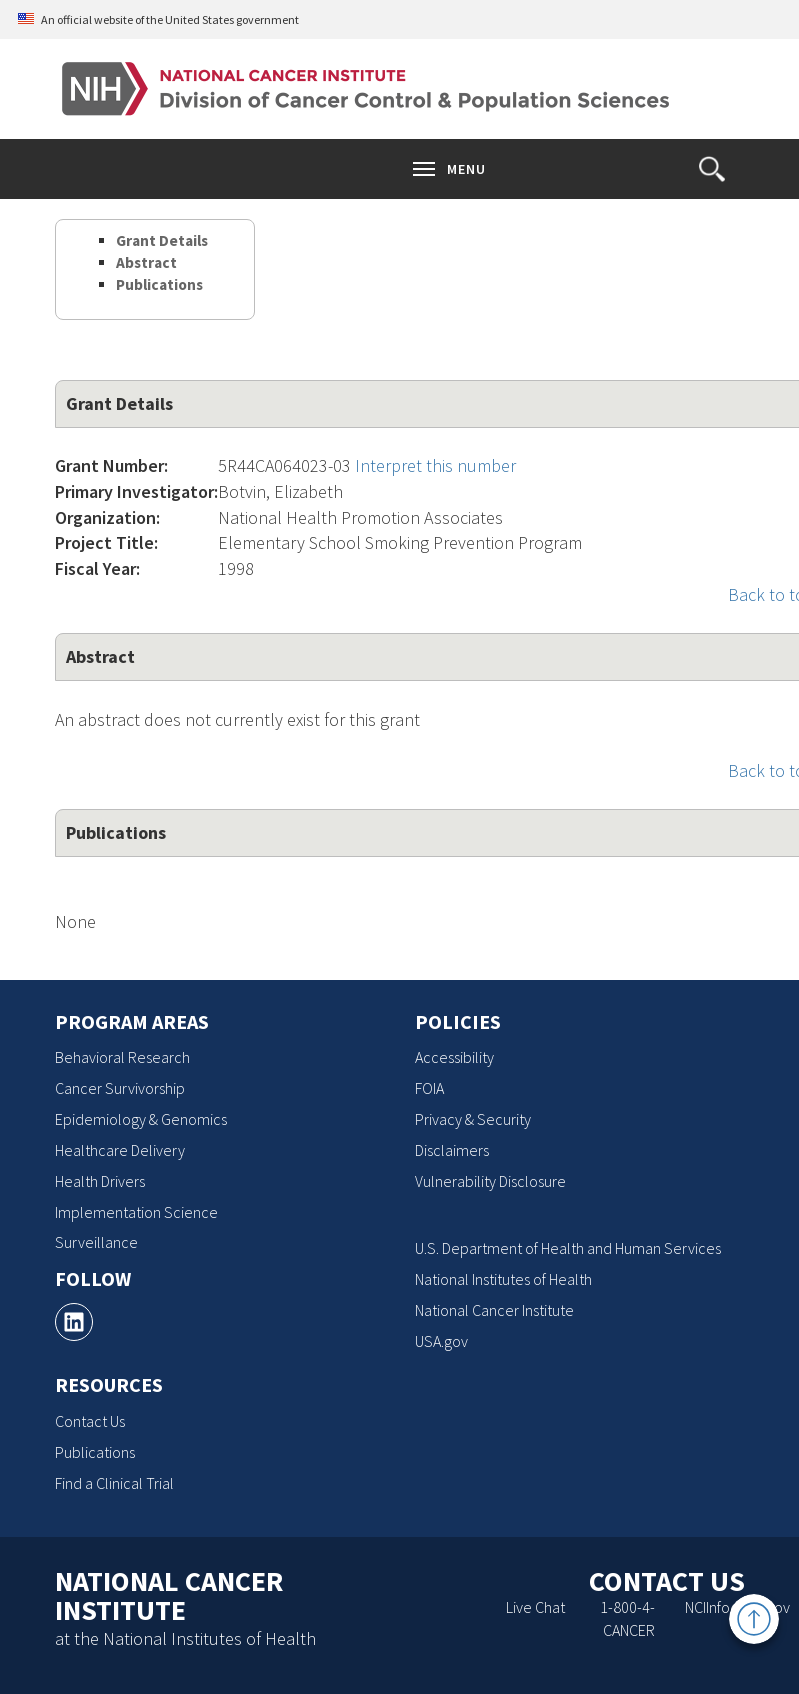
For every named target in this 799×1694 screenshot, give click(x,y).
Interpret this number (435, 465)
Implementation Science (136, 1212)
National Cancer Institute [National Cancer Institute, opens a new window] (494, 1310)
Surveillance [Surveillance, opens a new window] (96, 1242)
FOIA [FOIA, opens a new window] (429, 1088)
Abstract (146, 262)
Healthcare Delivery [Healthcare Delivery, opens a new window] (120, 1150)
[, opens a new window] (74, 1322)
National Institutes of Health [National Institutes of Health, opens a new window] (503, 1279)
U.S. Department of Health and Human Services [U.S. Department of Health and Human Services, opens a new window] (568, 1248)
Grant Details (162, 240)
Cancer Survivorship (120, 1088)
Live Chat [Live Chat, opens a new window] (535, 1607)
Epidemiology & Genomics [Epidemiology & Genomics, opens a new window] (141, 1119)
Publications (159, 284)
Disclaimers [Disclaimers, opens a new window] (452, 1150)
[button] (712, 169)
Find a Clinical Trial (114, 1483)
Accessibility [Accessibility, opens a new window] (454, 1057)
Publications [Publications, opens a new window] (95, 1452)
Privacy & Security (473, 1119)
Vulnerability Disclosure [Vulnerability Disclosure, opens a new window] (490, 1181)
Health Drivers (100, 1181)
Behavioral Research (122, 1057)
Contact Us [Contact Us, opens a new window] (90, 1421)
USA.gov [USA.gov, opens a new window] (441, 1341)
